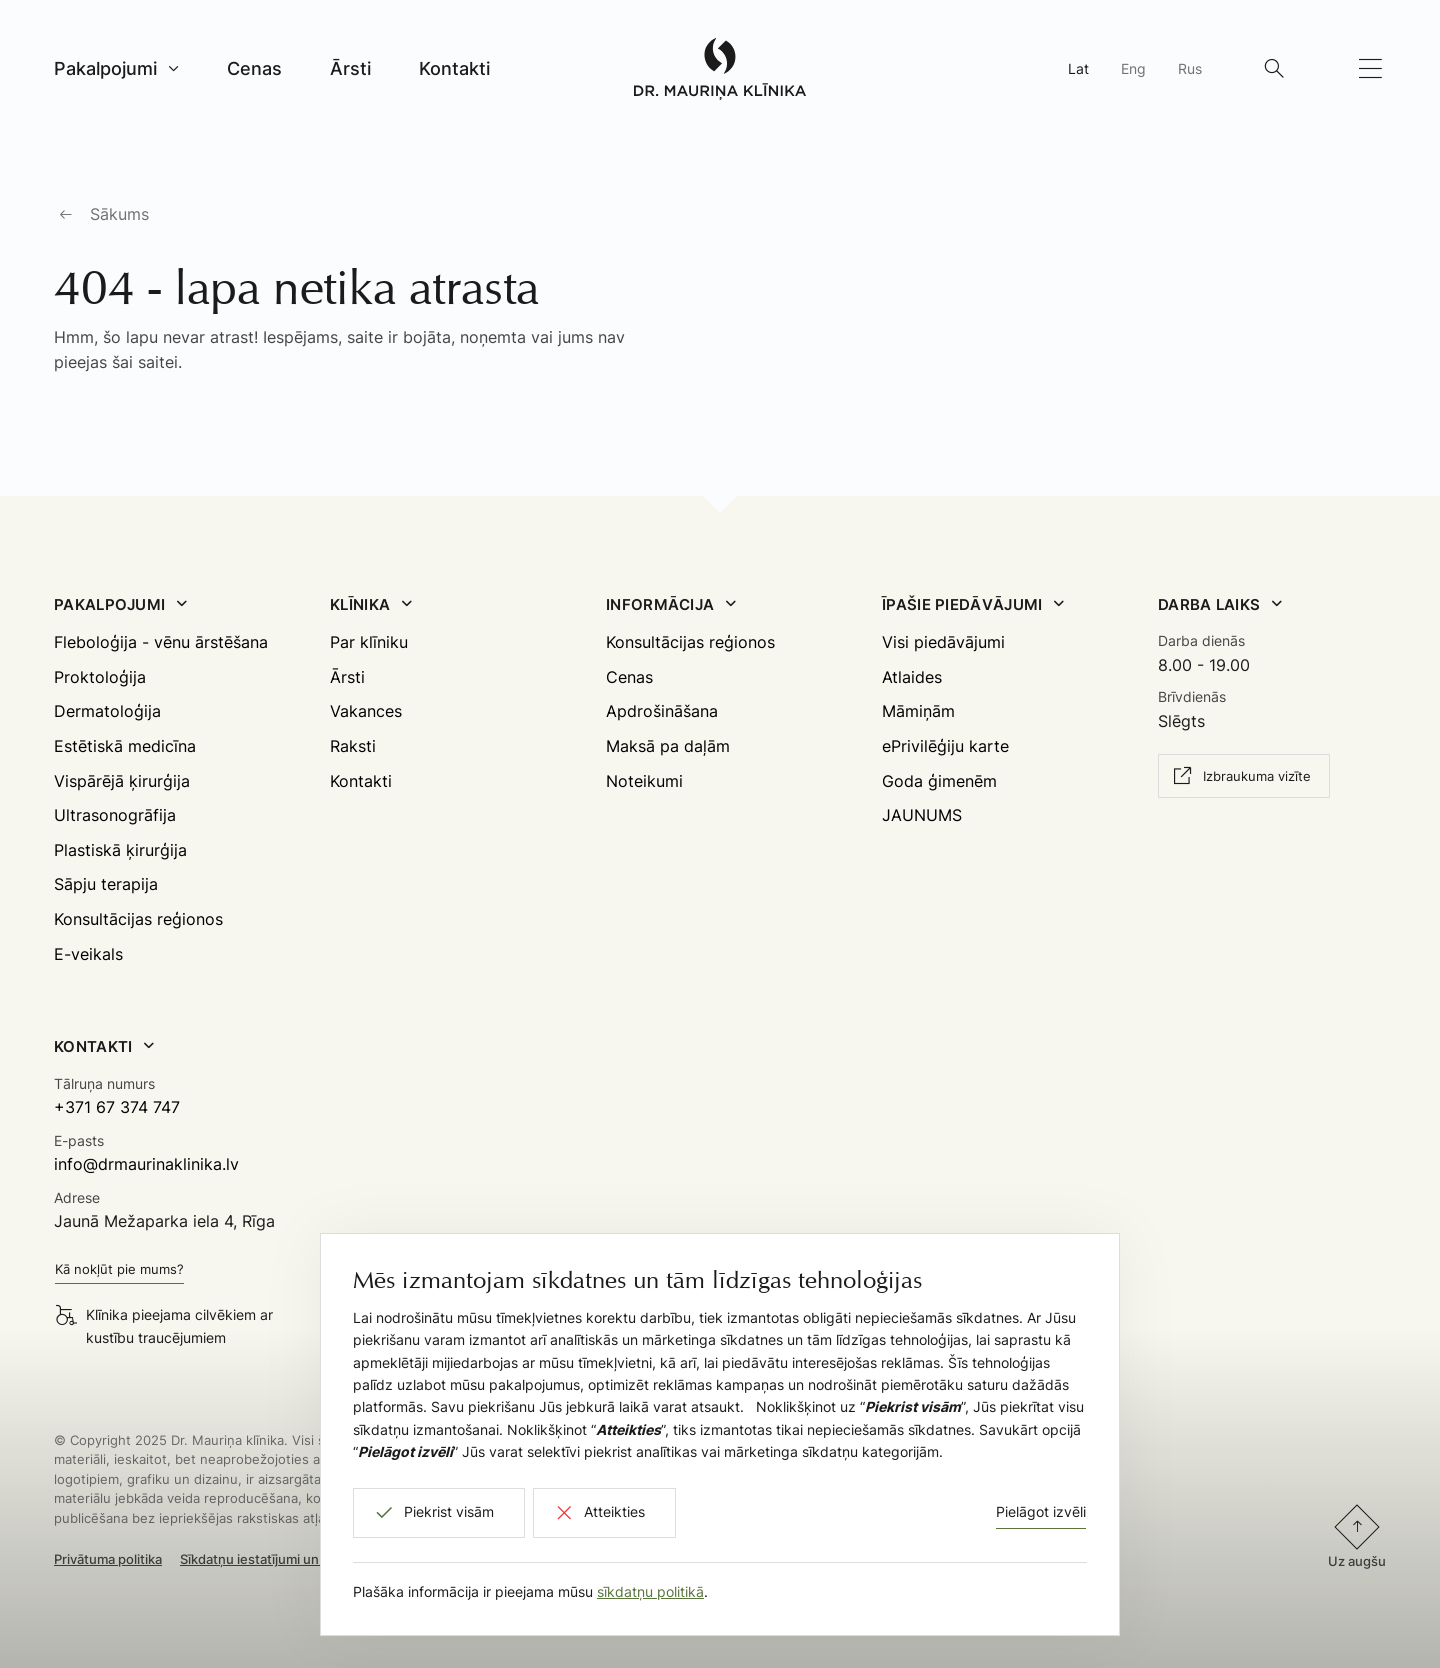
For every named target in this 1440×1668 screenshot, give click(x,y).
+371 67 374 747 (117, 1107)
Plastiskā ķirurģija (120, 850)
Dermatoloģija (107, 711)
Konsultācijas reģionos (138, 919)
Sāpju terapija (106, 884)
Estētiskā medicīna (125, 746)
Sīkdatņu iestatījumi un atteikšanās (286, 1559)
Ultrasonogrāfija (115, 815)
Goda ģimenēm (939, 781)
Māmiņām (918, 711)
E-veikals (88, 954)
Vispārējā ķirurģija (122, 781)
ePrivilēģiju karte (945, 746)
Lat (1078, 68)
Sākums (119, 214)
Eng (1133, 68)
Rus (1190, 68)
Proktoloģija (100, 677)
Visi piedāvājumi (943, 642)
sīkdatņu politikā (650, 1591)
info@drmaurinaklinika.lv (146, 1164)
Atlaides (912, 677)
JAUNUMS (922, 815)
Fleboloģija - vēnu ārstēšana (161, 642)
